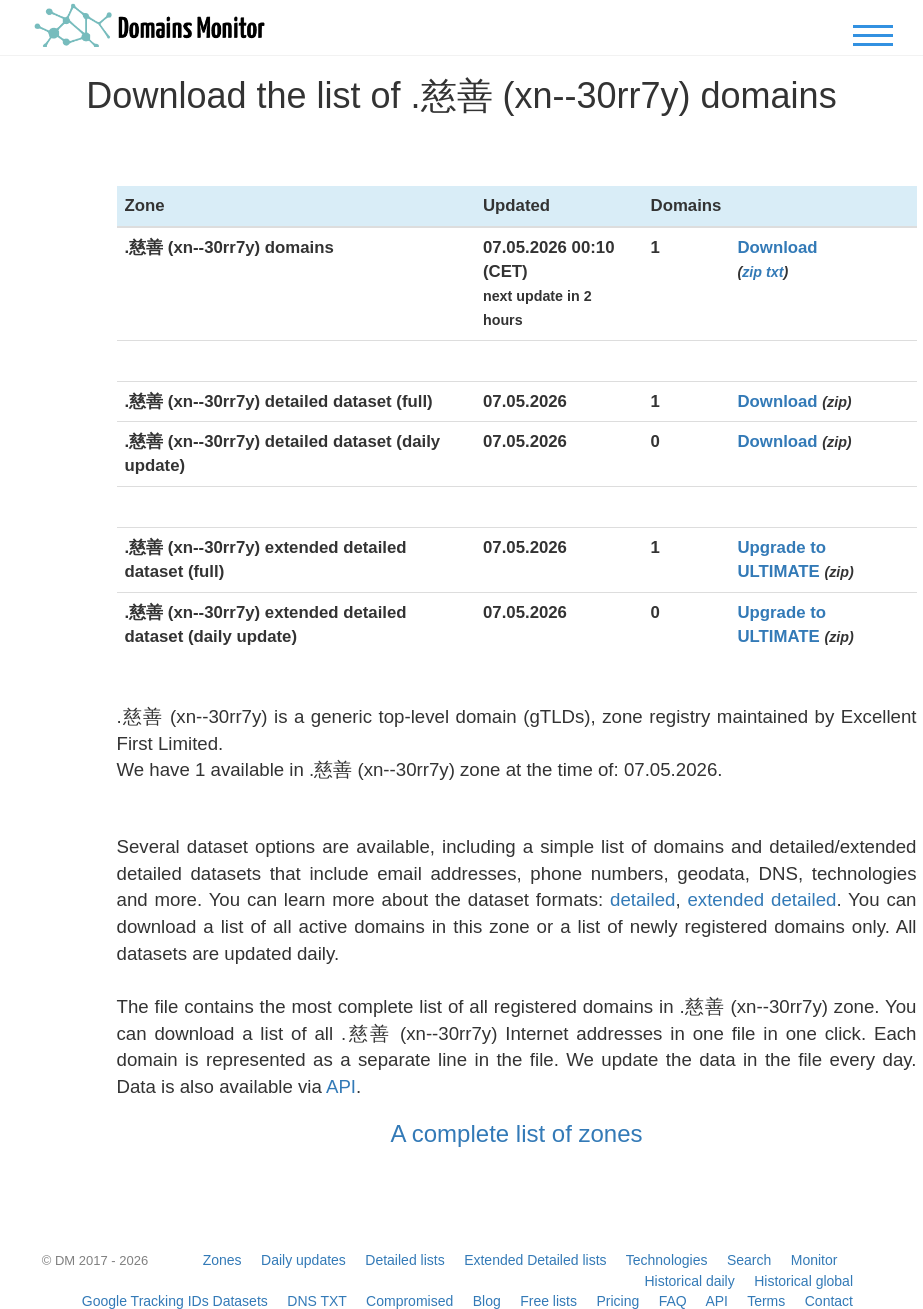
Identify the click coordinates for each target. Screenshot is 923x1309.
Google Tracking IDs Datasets (175, 1301)
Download (777, 247)
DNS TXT (316, 1301)
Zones (222, 1260)
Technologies (667, 1260)
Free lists (548, 1301)
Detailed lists (404, 1260)
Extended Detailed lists (535, 1260)
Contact (829, 1301)
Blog (487, 1301)
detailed (642, 899)
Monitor (814, 1260)
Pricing (617, 1301)
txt (774, 272)
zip (752, 272)
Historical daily (689, 1281)
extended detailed (761, 899)
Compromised (409, 1301)
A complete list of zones (516, 1133)
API (341, 1086)
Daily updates (303, 1260)
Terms (766, 1301)
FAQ (673, 1301)
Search (749, 1260)
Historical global (803, 1281)
